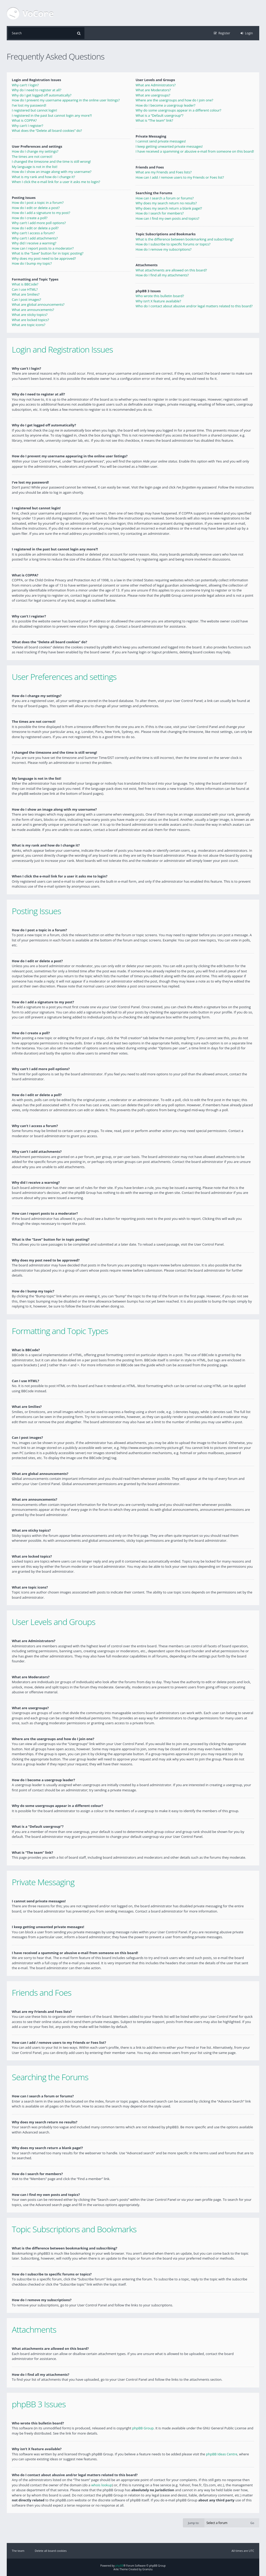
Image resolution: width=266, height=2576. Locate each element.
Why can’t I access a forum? (33, 233)
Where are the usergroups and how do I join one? (174, 100)
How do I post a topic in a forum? (38, 202)
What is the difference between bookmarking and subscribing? (185, 239)
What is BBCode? (25, 284)
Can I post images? (26, 299)
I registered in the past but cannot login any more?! (52, 115)
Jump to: (193, 2523)
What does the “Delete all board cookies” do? (47, 130)
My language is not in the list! (34, 166)
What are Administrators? (156, 85)
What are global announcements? (38, 304)
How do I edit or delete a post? (36, 207)
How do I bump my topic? (32, 263)
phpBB (119, 2565)
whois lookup (101, 2484)
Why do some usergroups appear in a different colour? (178, 110)
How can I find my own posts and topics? (167, 218)
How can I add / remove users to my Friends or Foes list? (180, 177)
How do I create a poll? (30, 218)
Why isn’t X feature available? (158, 301)
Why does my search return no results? (166, 203)
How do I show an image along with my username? (51, 171)
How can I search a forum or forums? (165, 198)
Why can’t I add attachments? (35, 238)
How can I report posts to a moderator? (43, 248)
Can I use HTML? (25, 289)
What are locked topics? (30, 319)
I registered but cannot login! (34, 110)
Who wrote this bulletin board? (160, 296)
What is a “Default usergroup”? (159, 115)
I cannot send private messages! (161, 141)
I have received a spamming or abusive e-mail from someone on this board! (195, 151)
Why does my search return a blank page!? (169, 208)
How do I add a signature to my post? (41, 212)
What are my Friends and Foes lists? (164, 172)
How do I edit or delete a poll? (35, 228)
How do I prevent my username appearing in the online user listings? (66, 100)
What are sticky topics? (30, 314)
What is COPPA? (24, 120)
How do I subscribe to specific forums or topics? (173, 244)
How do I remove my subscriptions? (163, 249)
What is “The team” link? (154, 120)
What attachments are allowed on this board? (171, 270)
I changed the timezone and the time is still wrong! (51, 161)
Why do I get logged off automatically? (41, 95)
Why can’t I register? (27, 125)
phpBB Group (143, 2427)
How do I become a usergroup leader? (165, 105)
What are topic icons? (28, 324)
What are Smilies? (26, 294)
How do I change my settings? (35, 151)
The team (18, 2550)
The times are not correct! (32, 156)
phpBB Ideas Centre (221, 2453)
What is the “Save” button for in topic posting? (48, 253)
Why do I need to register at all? (36, 90)
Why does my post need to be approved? (44, 258)
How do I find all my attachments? (162, 275)
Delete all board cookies (51, 2550)
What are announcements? (33, 309)
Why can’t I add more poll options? (39, 222)
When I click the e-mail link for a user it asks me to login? (56, 181)
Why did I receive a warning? (34, 243)
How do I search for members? (160, 213)
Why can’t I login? (25, 85)
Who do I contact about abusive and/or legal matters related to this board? (194, 306)
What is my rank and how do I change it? (43, 176)
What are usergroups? (153, 95)
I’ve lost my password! (29, 105)
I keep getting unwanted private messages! (169, 146)
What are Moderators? (153, 90)
